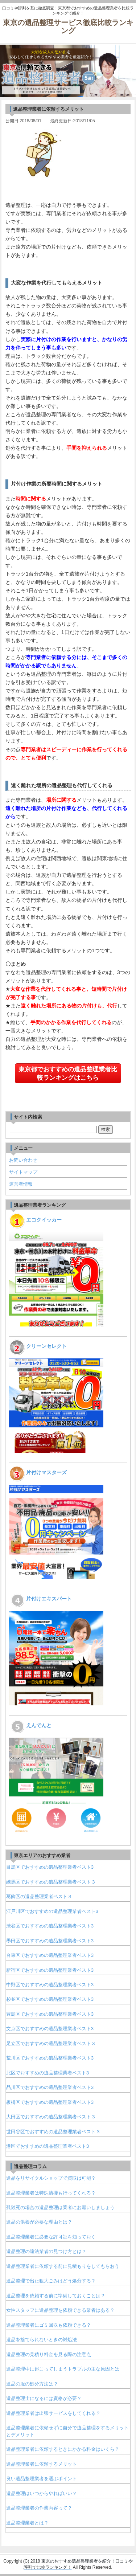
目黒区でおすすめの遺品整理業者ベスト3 (50, 1867)
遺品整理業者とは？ (27, 2523)
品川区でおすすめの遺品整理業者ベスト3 (50, 2087)
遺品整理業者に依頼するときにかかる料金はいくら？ (62, 2449)
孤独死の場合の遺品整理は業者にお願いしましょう (60, 2207)
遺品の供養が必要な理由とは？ (39, 2222)
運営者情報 (21, 1184)
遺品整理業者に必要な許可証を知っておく (51, 2237)
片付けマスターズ (46, 1472)
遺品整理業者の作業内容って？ (39, 2508)
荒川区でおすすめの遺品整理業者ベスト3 (50, 2058)
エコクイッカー (44, 1220)
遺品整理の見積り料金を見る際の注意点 (48, 2354)
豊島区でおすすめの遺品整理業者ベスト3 (50, 2014)
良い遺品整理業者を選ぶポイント (41, 2478)
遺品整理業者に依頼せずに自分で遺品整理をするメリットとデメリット (67, 2431)
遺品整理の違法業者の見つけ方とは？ (46, 2251)
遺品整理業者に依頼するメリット (41, 2464)
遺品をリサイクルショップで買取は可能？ (51, 2178)
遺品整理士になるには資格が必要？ (44, 2398)
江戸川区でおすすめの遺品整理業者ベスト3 (52, 1911)
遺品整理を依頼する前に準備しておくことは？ (55, 2295)
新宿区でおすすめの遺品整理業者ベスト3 (50, 1970)
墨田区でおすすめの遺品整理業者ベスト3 (50, 1940)
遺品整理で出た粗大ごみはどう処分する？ (51, 2280)
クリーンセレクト (46, 1346)
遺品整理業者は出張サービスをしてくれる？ (53, 2413)
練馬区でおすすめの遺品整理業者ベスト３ (51, 1882)
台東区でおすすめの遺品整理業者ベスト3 (50, 1955)
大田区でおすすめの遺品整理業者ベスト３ (51, 2116)
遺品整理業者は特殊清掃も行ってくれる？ (51, 2193)
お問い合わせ (23, 1160)
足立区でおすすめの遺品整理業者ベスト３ (51, 2043)
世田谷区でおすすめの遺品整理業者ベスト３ (53, 2131)
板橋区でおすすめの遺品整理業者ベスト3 (50, 2102)
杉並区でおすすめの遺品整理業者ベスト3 (50, 1999)
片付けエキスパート (49, 1599)
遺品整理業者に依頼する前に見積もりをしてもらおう (62, 2266)
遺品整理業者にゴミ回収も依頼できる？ (48, 2325)
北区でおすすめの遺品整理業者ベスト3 (47, 2073)
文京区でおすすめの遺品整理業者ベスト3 (50, 2028)
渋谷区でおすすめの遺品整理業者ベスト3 (50, 1926)
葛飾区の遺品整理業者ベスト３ (39, 1896)
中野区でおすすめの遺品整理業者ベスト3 (50, 1984)
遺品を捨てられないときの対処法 (41, 2339)
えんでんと (38, 1725)
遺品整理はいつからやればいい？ (41, 2493)
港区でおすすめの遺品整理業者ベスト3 (47, 2146)
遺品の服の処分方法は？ (32, 2384)
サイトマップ (23, 1172)
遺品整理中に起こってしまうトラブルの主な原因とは (62, 2369)
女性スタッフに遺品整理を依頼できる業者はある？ (60, 2310)
